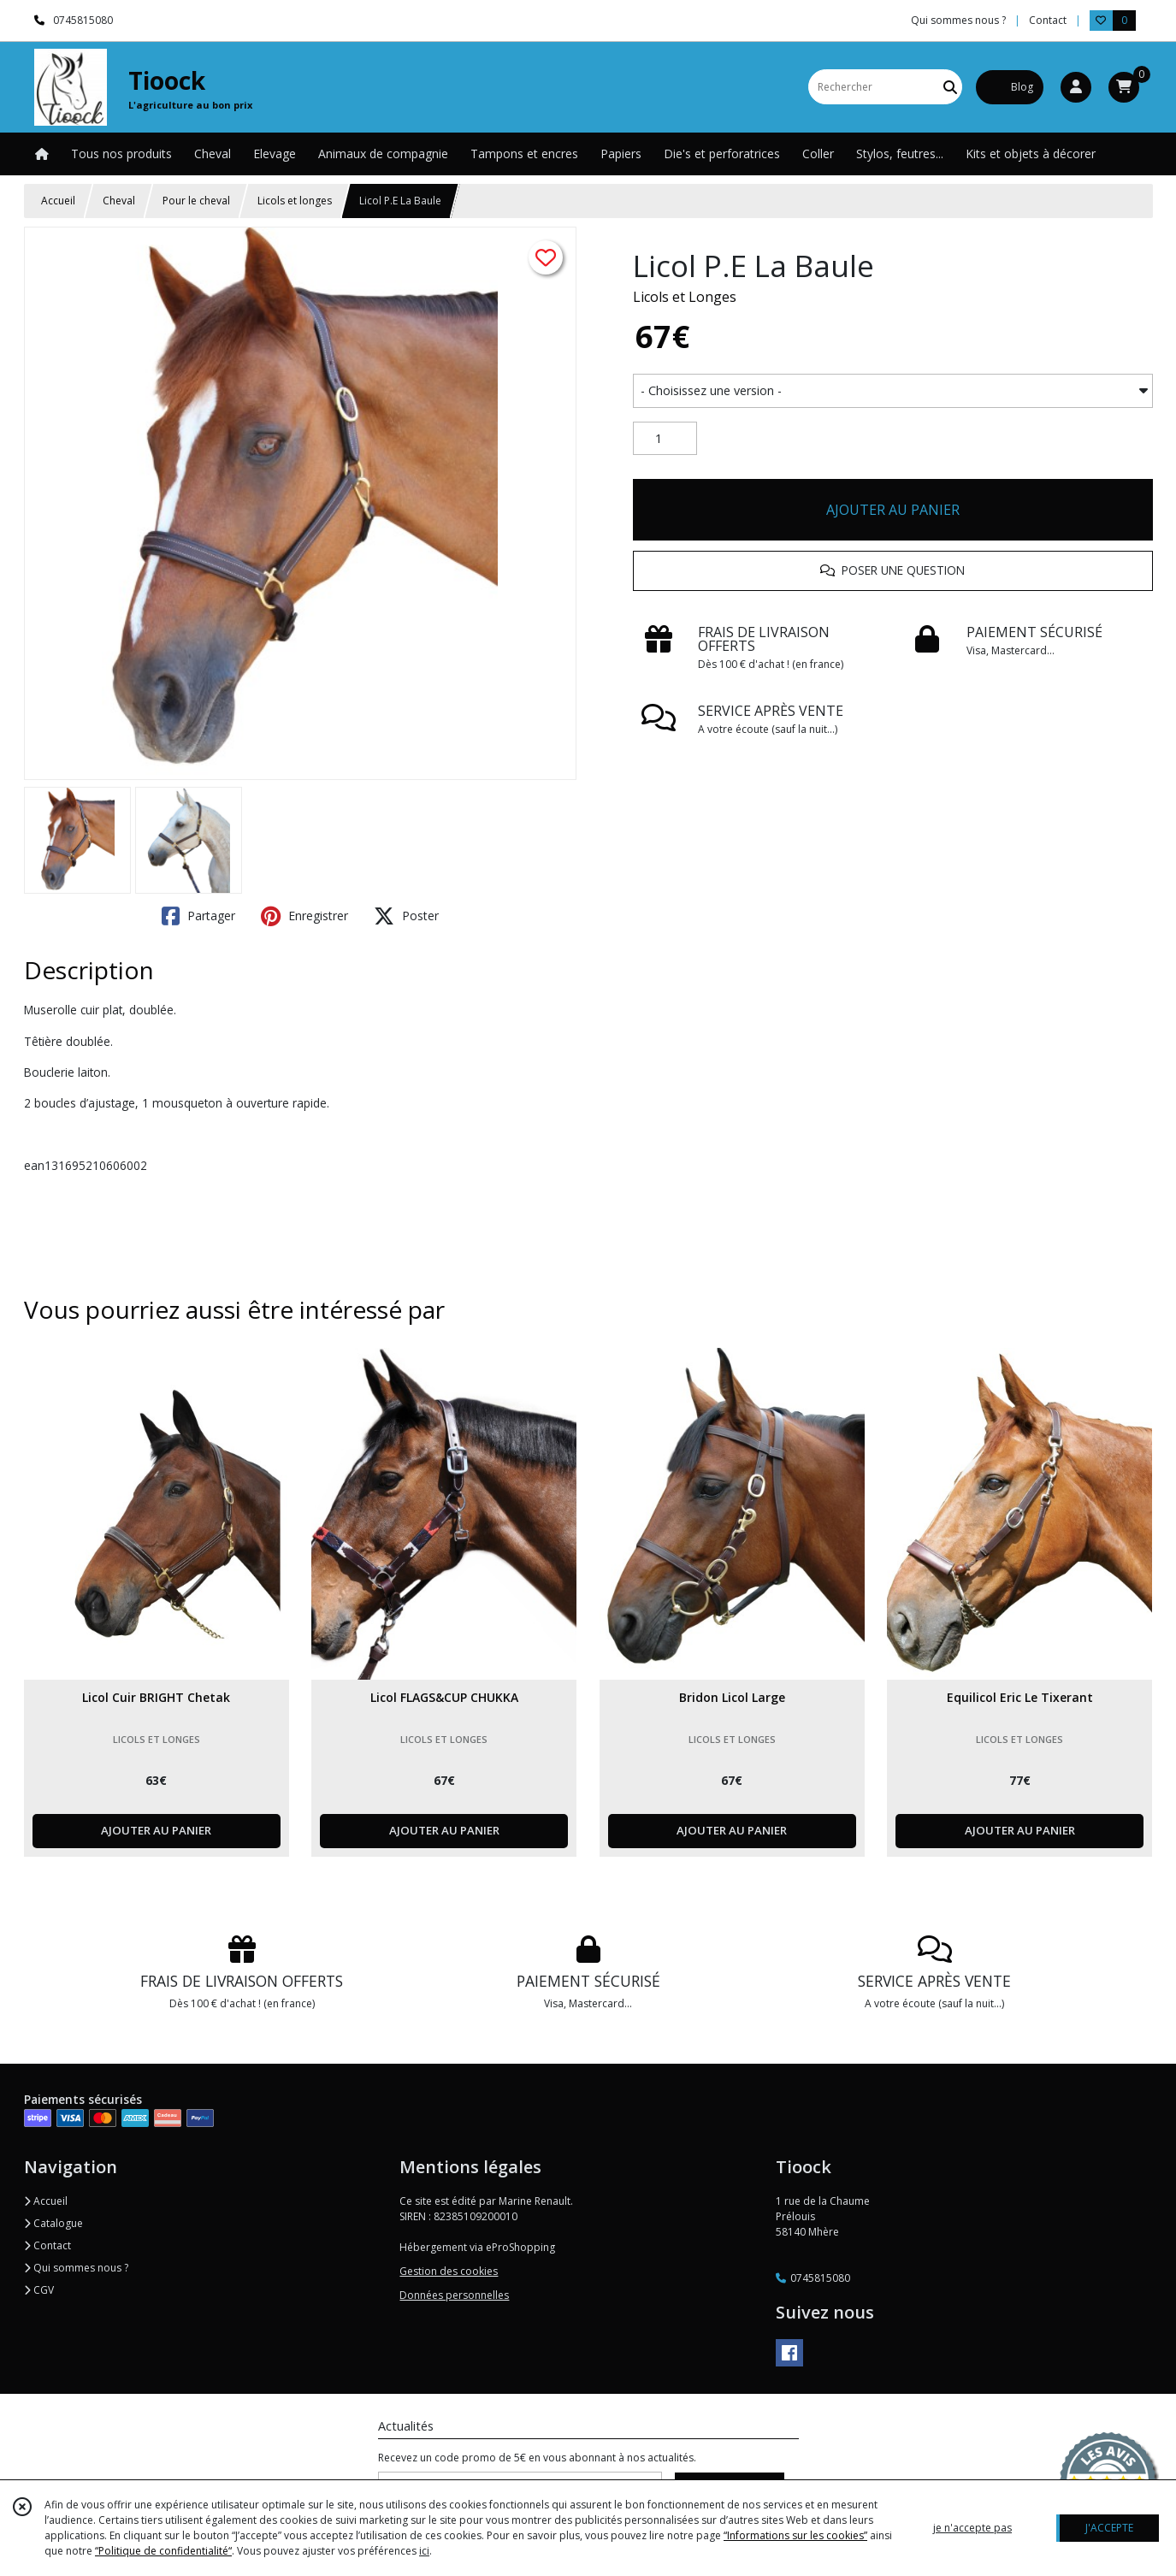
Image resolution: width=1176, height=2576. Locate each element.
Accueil (58, 200)
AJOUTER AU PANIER (893, 509)
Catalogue (53, 2223)
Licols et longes (294, 200)
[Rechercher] (950, 86)
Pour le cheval (196, 200)
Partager (198, 916)
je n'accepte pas (972, 2527)
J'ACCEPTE (1109, 2527)
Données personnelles (454, 2295)
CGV (39, 2290)
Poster (406, 916)
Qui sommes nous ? (76, 2267)
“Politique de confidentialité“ (163, 2551)
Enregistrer (304, 916)
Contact (1048, 20)
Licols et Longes (684, 296)
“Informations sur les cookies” (795, 2535)
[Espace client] (1076, 87)
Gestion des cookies (448, 2271)
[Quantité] (665, 439)
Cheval (119, 200)
